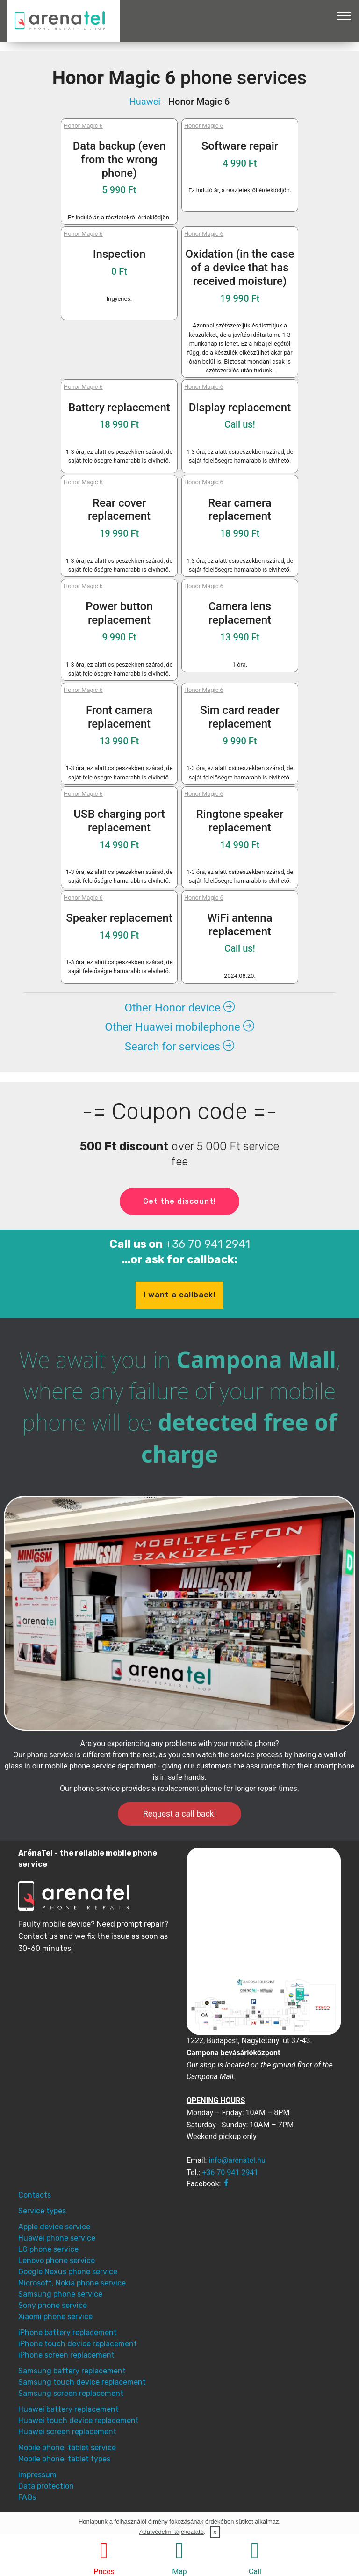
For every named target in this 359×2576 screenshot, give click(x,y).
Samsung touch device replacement (82, 2382)
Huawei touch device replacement (78, 2420)
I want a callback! (179, 1294)
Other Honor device (179, 1007)
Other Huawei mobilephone (179, 1026)
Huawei (145, 101)
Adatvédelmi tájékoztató (171, 2531)
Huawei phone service (56, 2238)
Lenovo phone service (56, 2260)
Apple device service (54, 2226)
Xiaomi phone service (55, 2316)
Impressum (37, 2474)
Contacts (34, 2194)
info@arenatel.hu (236, 2160)
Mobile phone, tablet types (64, 2458)
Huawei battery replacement (68, 2409)
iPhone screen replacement (66, 2354)
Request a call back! (179, 1814)
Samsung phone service (60, 2294)
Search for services (179, 1046)
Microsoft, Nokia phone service (72, 2282)
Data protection (46, 2485)
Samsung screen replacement (70, 2393)
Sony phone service (52, 2305)
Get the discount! (179, 1201)
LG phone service (48, 2249)
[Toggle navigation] (344, 15)
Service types (42, 2210)
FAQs (27, 2497)
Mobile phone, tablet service (67, 2447)
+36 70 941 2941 (207, 1244)
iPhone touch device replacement (77, 2343)
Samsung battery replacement (72, 2370)
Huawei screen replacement (67, 2431)
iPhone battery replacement (67, 2332)
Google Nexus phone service (67, 2271)
